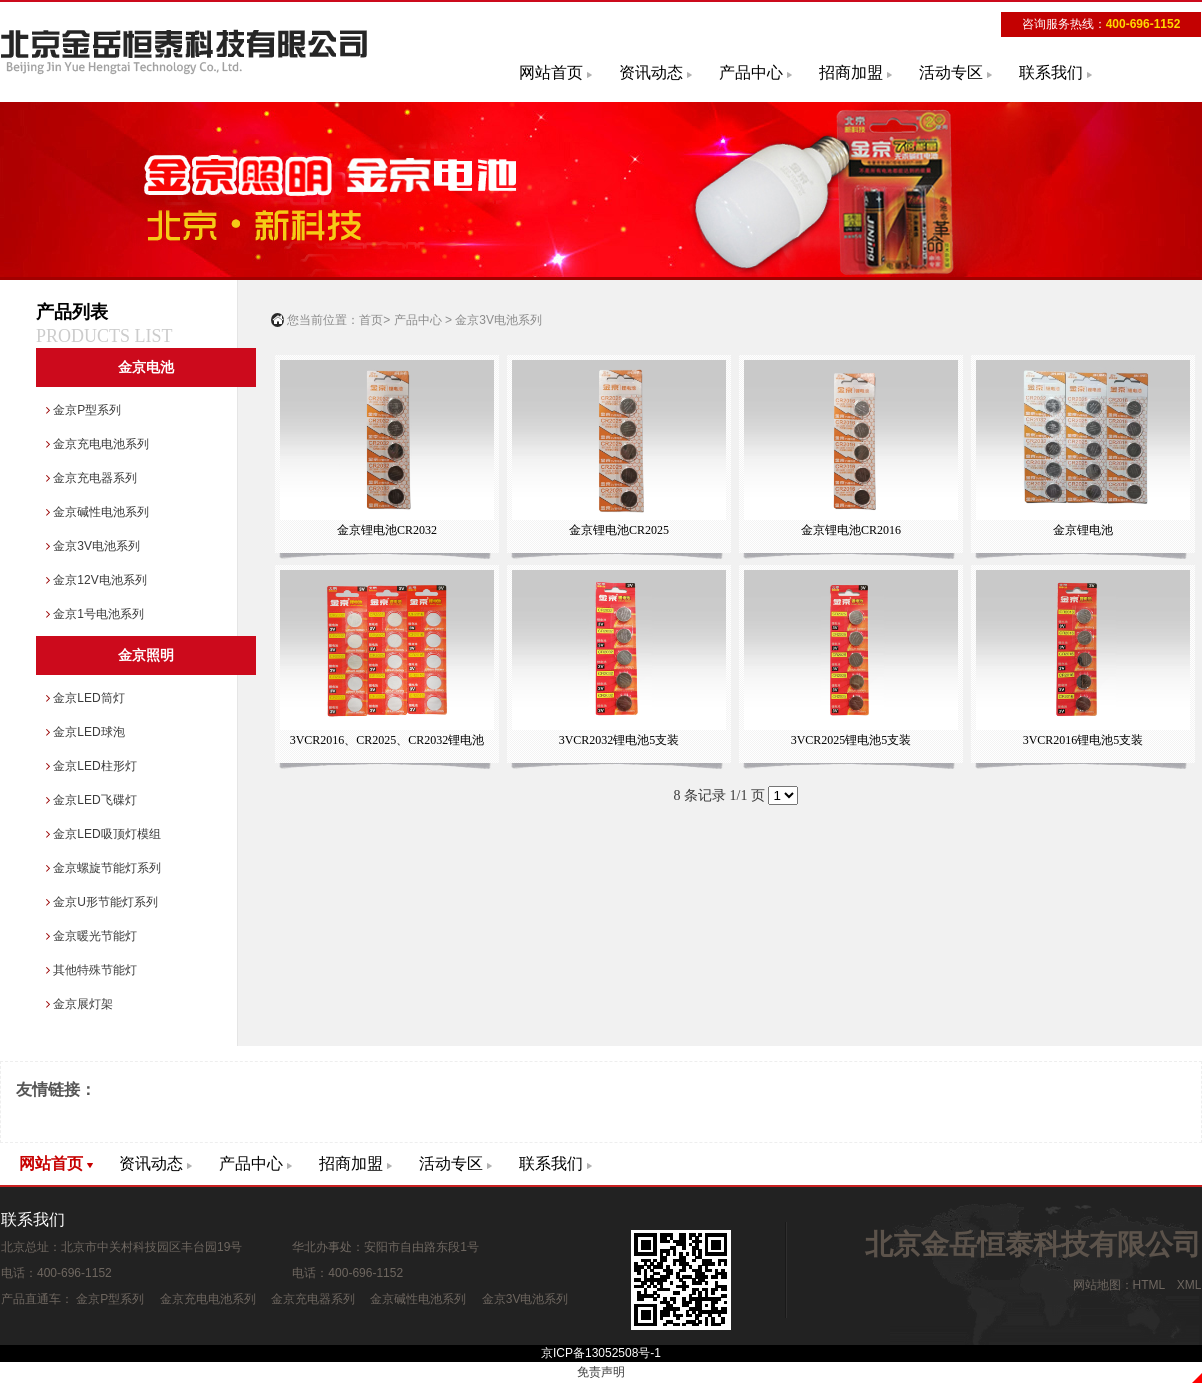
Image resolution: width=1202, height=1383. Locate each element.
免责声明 (601, 1372)
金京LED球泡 (85, 732)
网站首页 (551, 72)
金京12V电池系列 (96, 580)
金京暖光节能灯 (91, 936)
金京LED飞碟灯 (91, 800)
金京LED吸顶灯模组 (103, 834)
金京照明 (146, 655)
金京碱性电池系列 (97, 512)
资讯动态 (651, 72)
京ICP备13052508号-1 (601, 1353)
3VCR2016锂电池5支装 (1082, 658)
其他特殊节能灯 (91, 970)
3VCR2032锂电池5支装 (618, 658)
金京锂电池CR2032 (386, 448)
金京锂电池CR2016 (850, 448)
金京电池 (146, 367)
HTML (1149, 1285)
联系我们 (1051, 72)
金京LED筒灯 (85, 698)
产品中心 (751, 72)
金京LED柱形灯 (91, 766)
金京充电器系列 (91, 478)
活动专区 (951, 72)
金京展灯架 (79, 1004)
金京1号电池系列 (95, 614)
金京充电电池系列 (97, 444)
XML (1189, 1285)
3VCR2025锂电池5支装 (850, 658)
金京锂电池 (1082, 448)
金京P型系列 (83, 410)
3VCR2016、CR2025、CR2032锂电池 (386, 658)
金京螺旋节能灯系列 (103, 868)
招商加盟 (851, 72)
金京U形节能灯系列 (102, 902)
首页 (371, 320)
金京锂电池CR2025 (618, 448)
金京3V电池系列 (93, 546)
